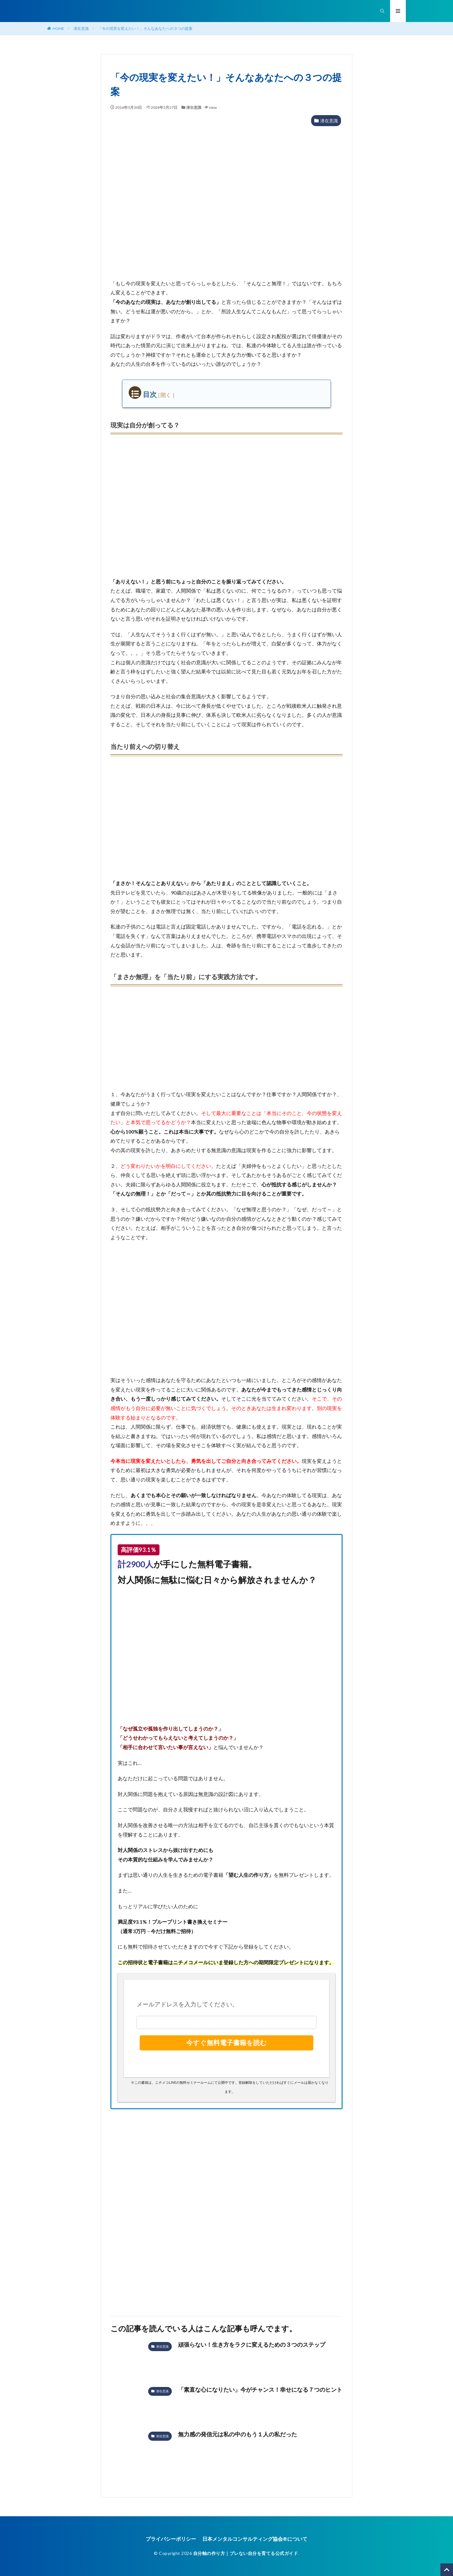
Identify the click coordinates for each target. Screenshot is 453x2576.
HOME (58, 28)
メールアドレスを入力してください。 (187, 2004)
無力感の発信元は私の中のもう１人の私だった (237, 2434)
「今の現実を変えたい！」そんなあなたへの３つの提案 (145, 28)
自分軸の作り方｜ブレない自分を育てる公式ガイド (245, 2553)
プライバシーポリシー (171, 2539)
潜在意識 (81, 28)
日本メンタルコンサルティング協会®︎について (254, 2539)
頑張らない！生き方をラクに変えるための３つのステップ (251, 2344)
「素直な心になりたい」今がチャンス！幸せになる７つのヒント (260, 2389)
